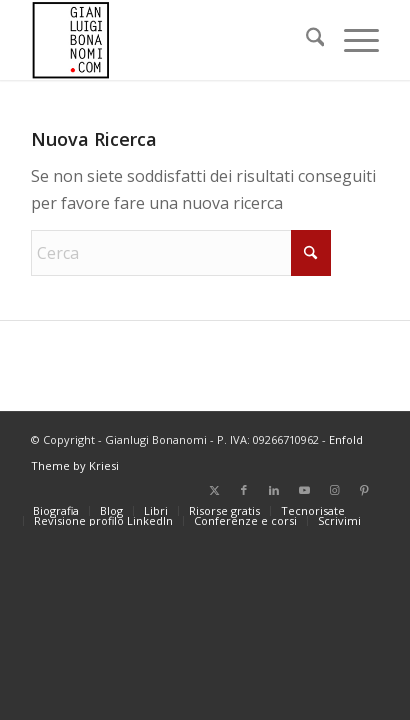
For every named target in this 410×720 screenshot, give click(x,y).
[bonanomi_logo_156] (170, 40)
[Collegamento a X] (214, 490)
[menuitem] (305, 40)
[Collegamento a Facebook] (244, 490)
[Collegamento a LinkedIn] (274, 490)
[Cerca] (305, 40)
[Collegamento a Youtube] (304, 490)
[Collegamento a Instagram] (334, 490)
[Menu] (351, 40)
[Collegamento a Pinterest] (364, 490)
